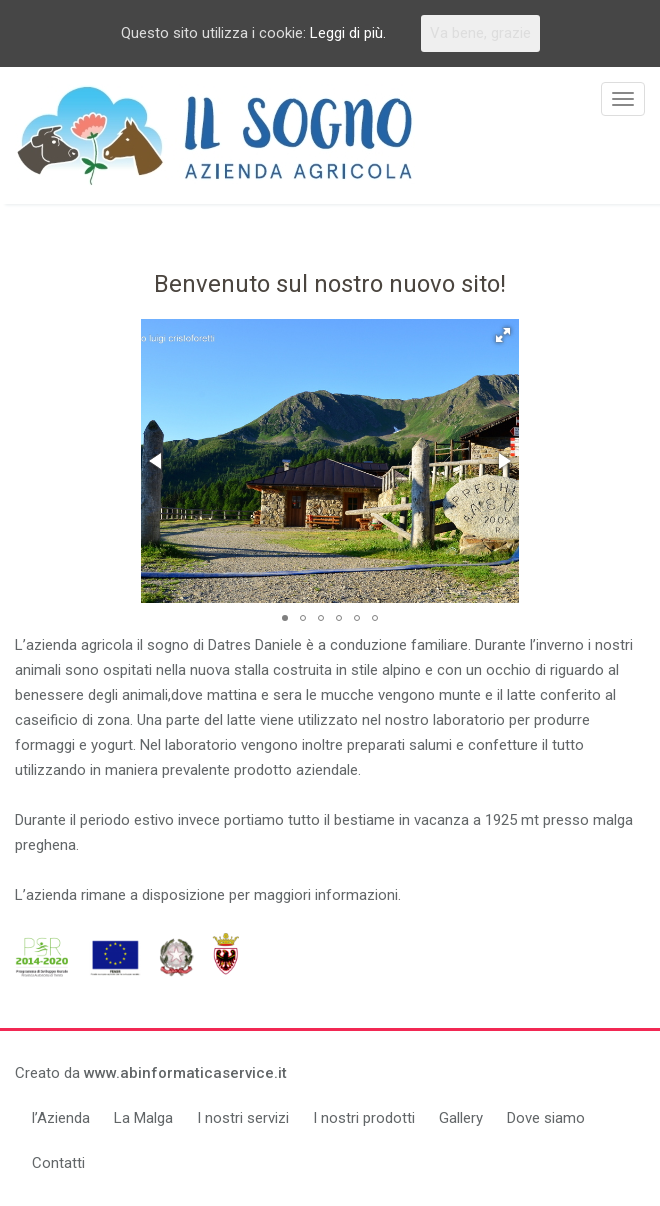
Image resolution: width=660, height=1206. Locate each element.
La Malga (143, 1118)
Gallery (461, 1118)
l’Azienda (61, 1118)
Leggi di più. (348, 33)
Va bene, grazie (480, 33)
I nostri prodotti (364, 1118)
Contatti (58, 1163)
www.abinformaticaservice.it (185, 1073)
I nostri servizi (243, 1118)
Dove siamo (546, 1118)
